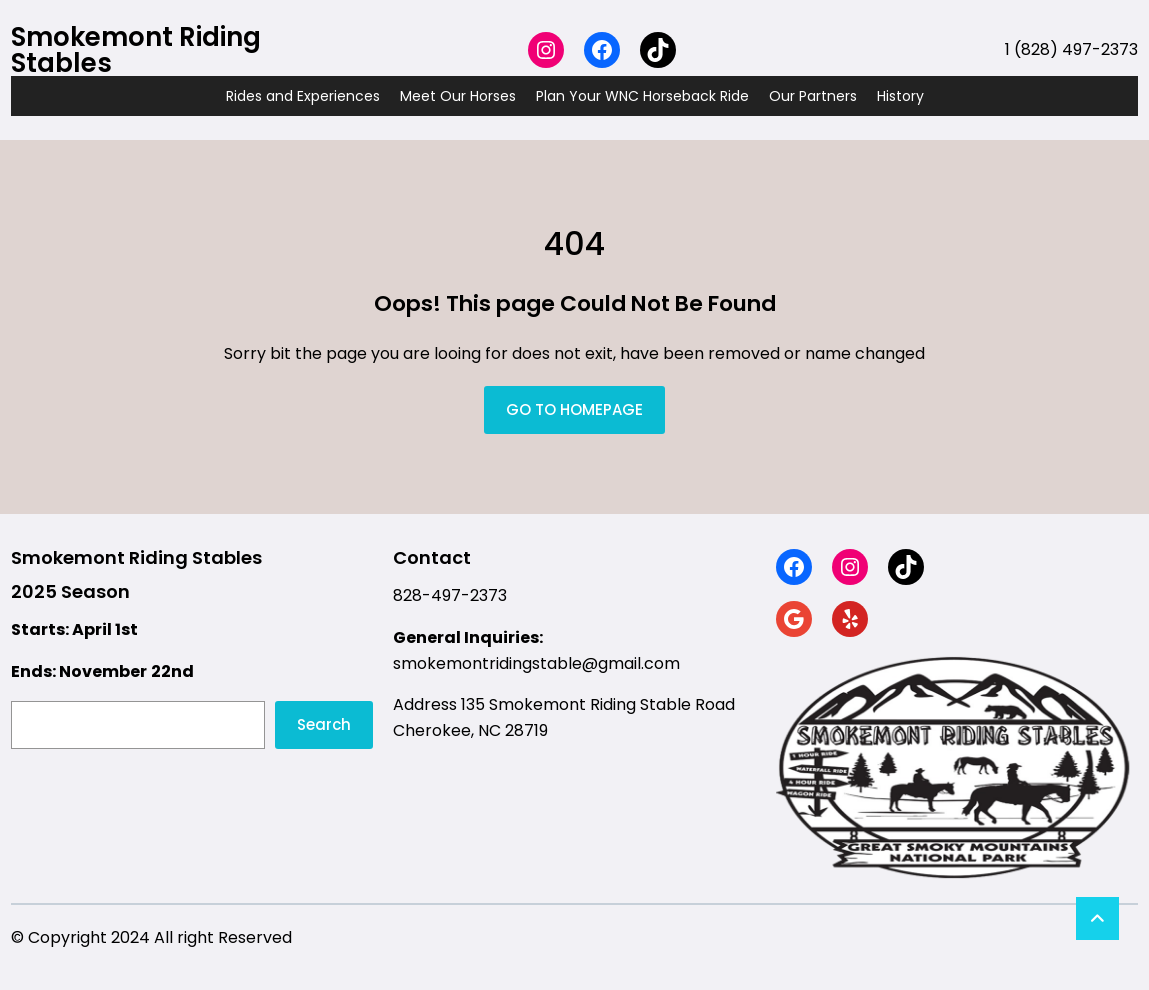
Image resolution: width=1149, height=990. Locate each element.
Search (324, 724)
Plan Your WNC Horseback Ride (642, 96)
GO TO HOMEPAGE (574, 409)
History (900, 96)
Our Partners (813, 96)
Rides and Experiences (303, 96)
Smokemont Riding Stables (136, 50)
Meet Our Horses (458, 96)
